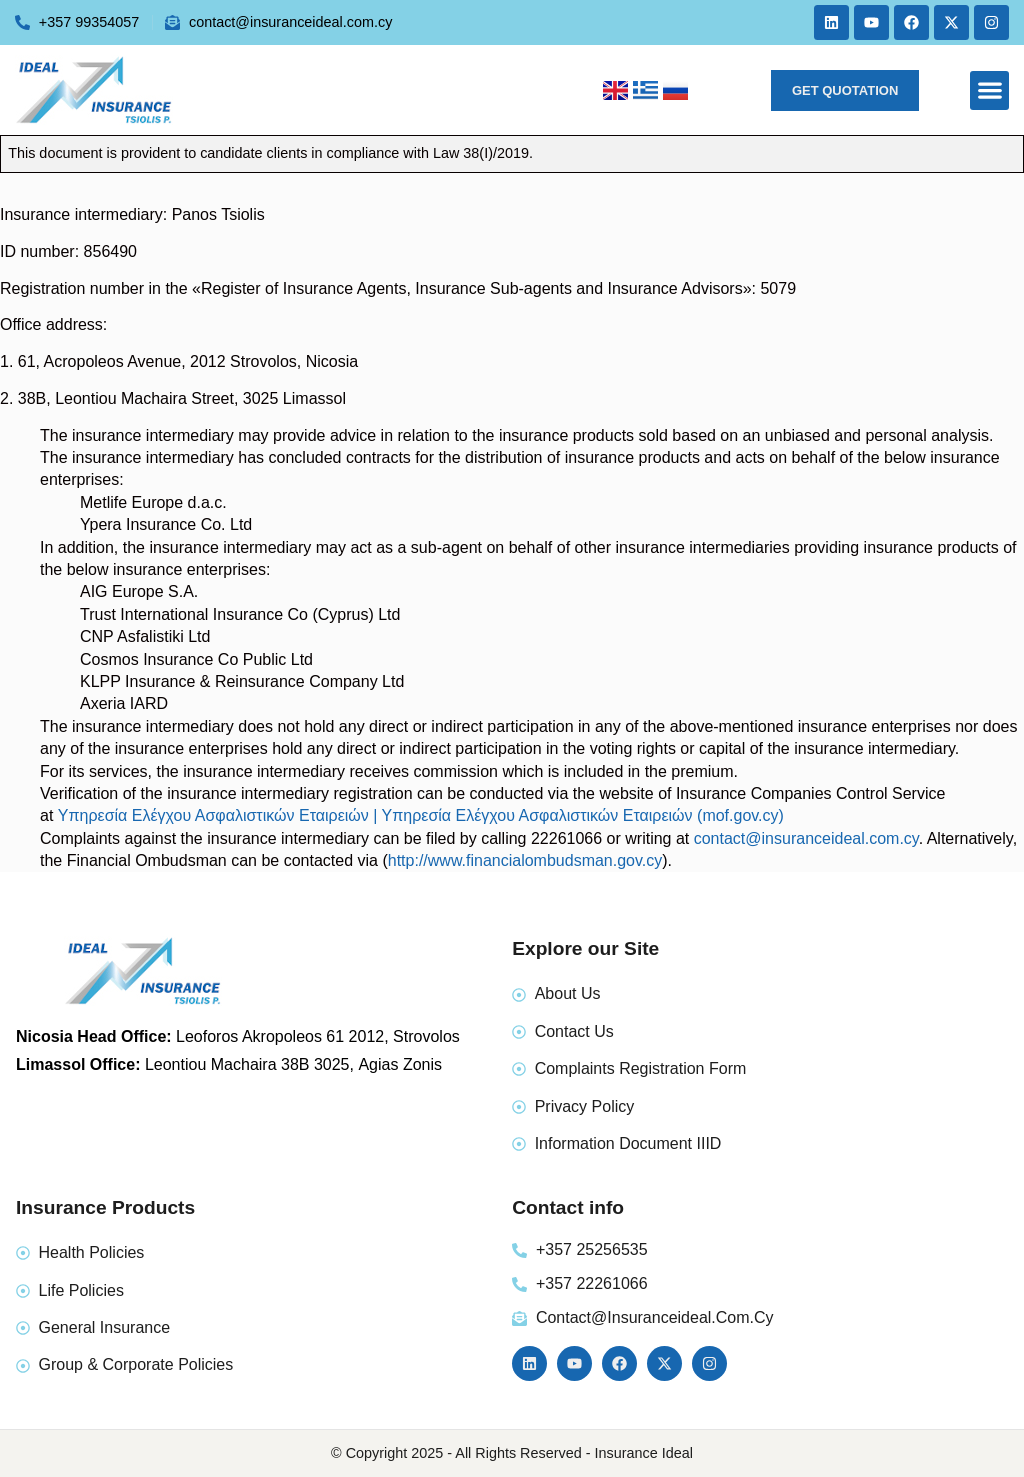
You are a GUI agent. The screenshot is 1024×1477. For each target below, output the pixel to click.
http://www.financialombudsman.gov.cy (525, 860)
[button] (989, 90)
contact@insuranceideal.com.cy (806, 838)
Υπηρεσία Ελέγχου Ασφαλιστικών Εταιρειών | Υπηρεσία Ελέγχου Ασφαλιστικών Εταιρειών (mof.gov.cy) (421, 815)
